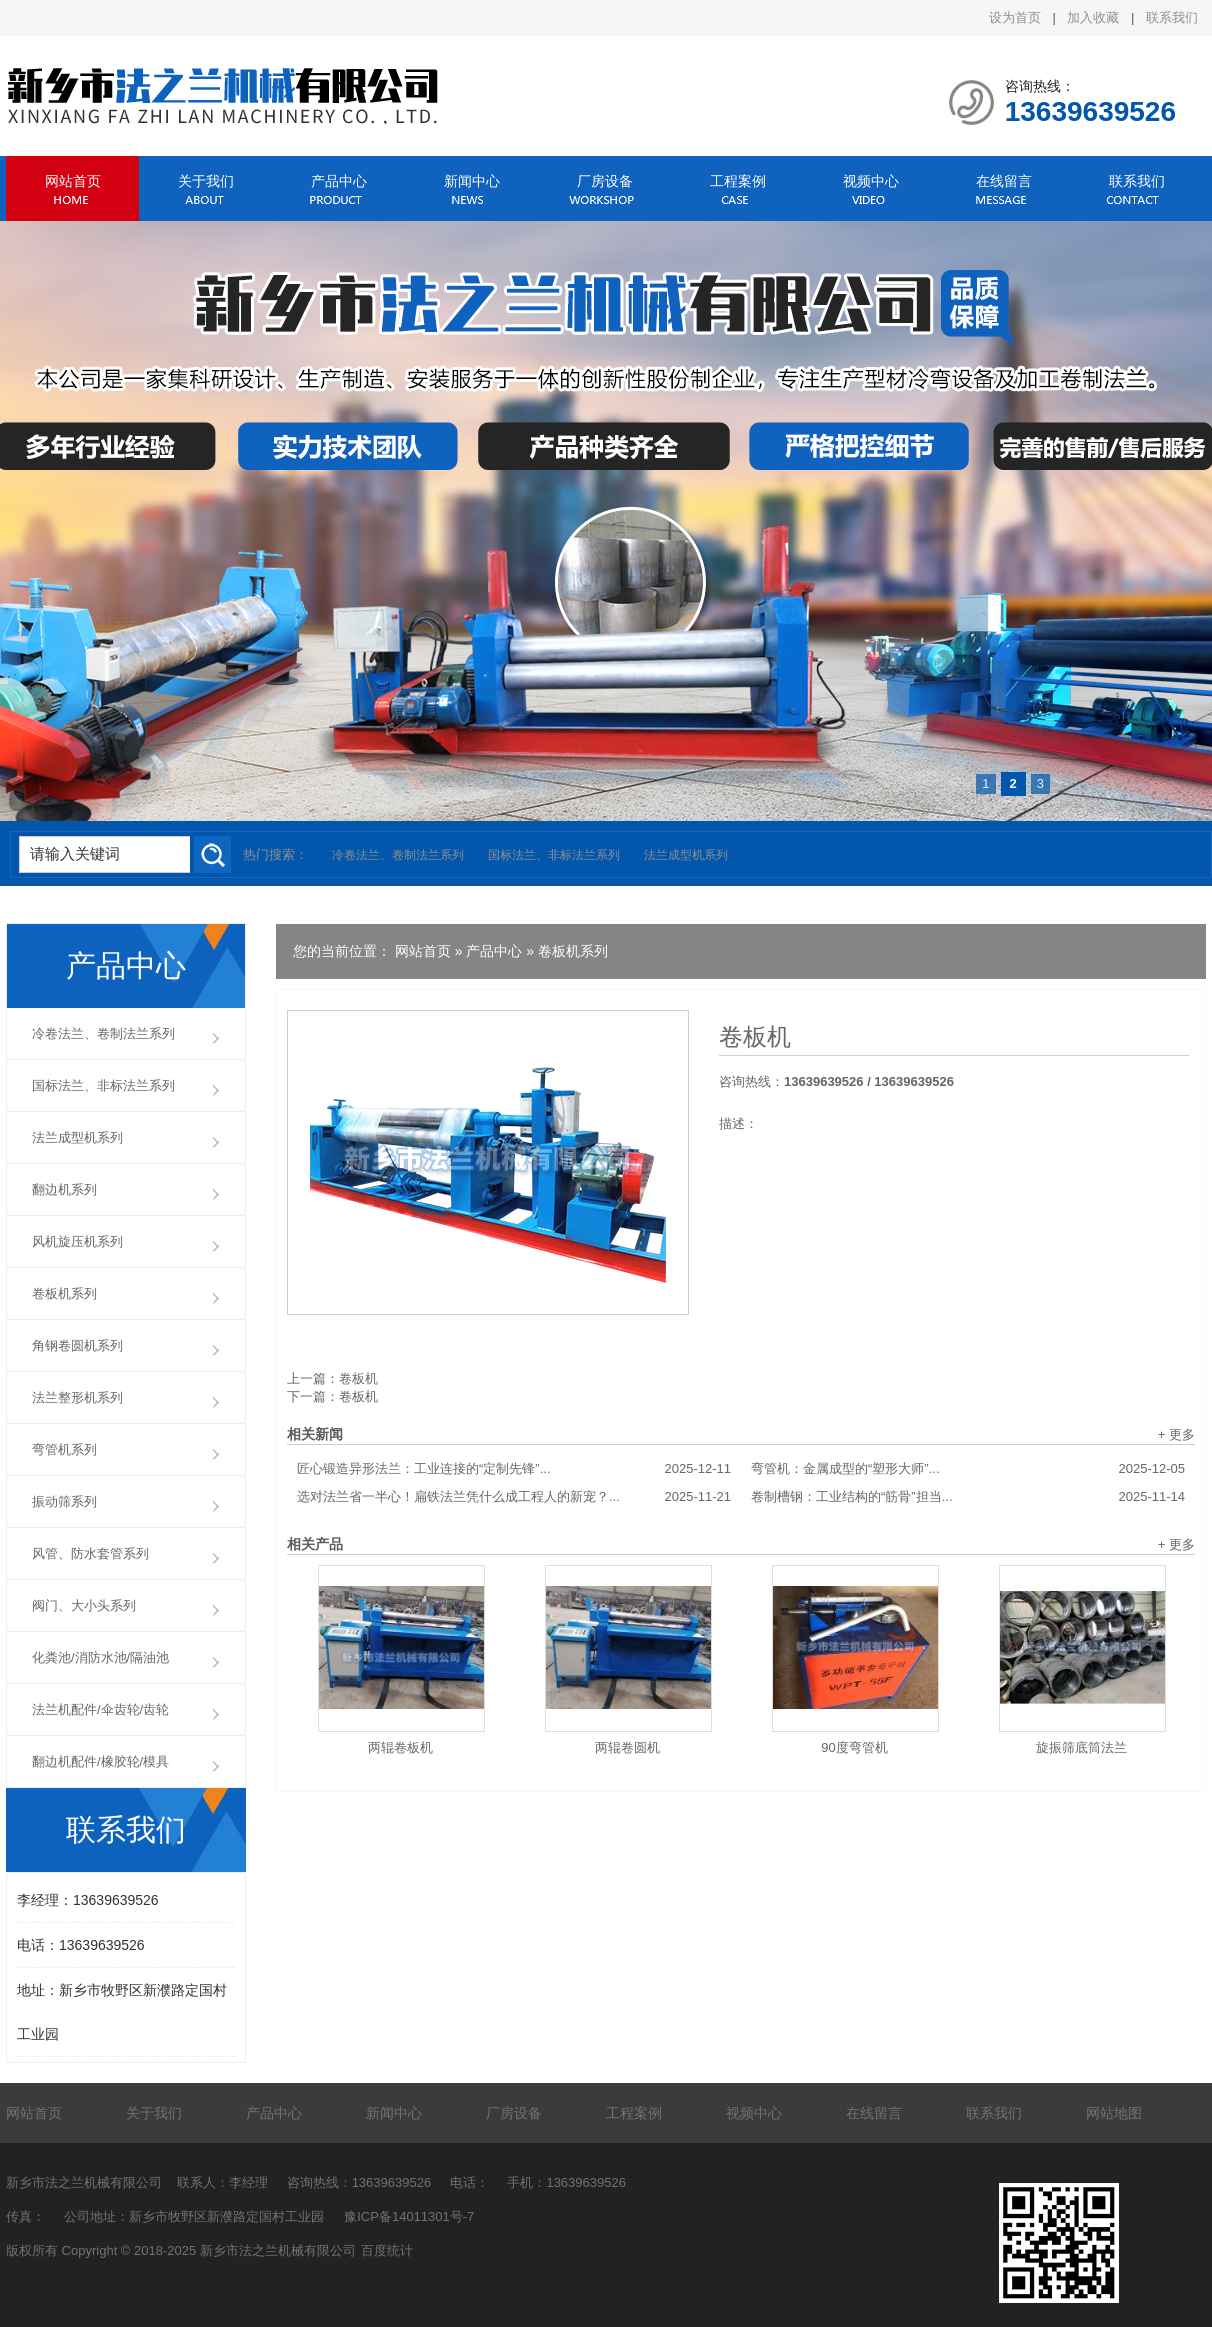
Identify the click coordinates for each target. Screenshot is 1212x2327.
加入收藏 (1093, 17)
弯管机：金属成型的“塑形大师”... (968, 1469)
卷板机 (755, 1037)
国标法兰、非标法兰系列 (554, 855)
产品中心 (339, 181)
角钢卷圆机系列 (77, 1345)
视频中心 (871, 181)
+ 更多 (1176, 1434)
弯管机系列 (64, 1449)
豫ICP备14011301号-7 (409, 2216)
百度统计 (387, 2250)
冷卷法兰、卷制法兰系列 (398, 855)
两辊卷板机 (400, 1747)
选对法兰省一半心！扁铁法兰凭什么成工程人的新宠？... (514, 1497)
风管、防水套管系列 (90, 1553)
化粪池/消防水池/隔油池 (100, 1657)
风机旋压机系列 (77, 1241)
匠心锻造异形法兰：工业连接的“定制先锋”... (514, 1469)
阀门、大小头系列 (84, 1605)
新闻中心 (472, 181)
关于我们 (206, 181)
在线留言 (1004, 181)
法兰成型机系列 (686, 855)
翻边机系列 (64, 1189)
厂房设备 (605, 181)
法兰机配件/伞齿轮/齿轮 (100, 1709)
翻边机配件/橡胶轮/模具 (100, 1761)
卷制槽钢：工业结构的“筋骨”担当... (968, 1497)
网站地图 (1114, 2113)
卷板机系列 (573, 951)
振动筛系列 (64, 1501)
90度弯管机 (854, 1747)
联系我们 (1172, 17)
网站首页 (73, 181)
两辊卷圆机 (627, 1747)
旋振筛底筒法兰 (1081, 1747)
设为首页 (1015, 17)
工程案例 (738, 181)
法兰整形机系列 (77, 1397)
